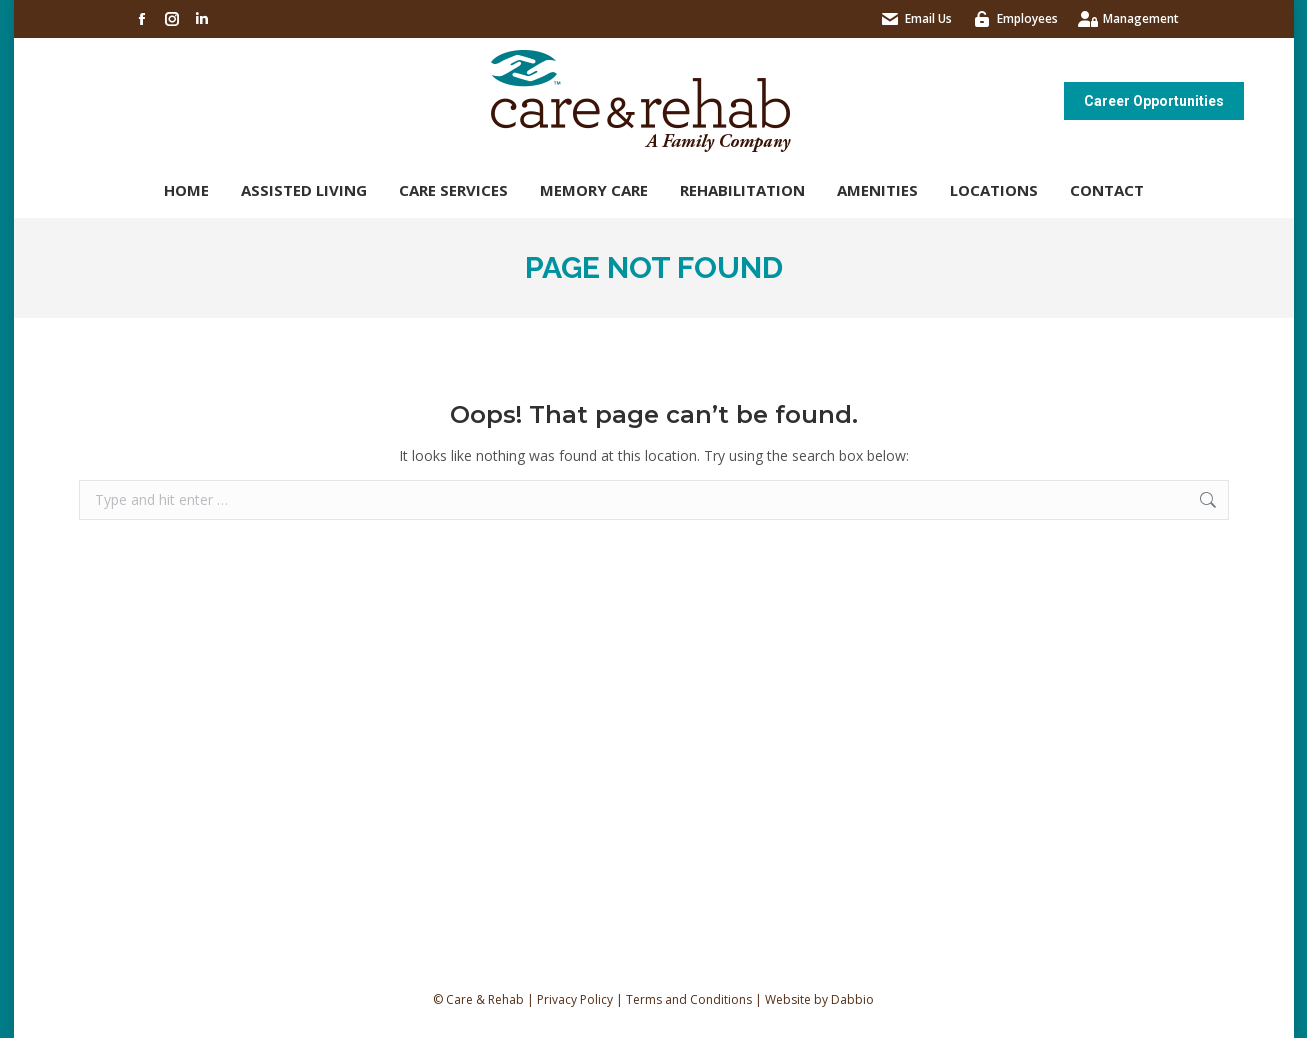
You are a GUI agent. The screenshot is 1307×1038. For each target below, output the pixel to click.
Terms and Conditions (689, 999)
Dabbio (852, 999)
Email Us (928, 18)
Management (1141, 18)
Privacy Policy (575, 999)
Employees (1027, 18)
